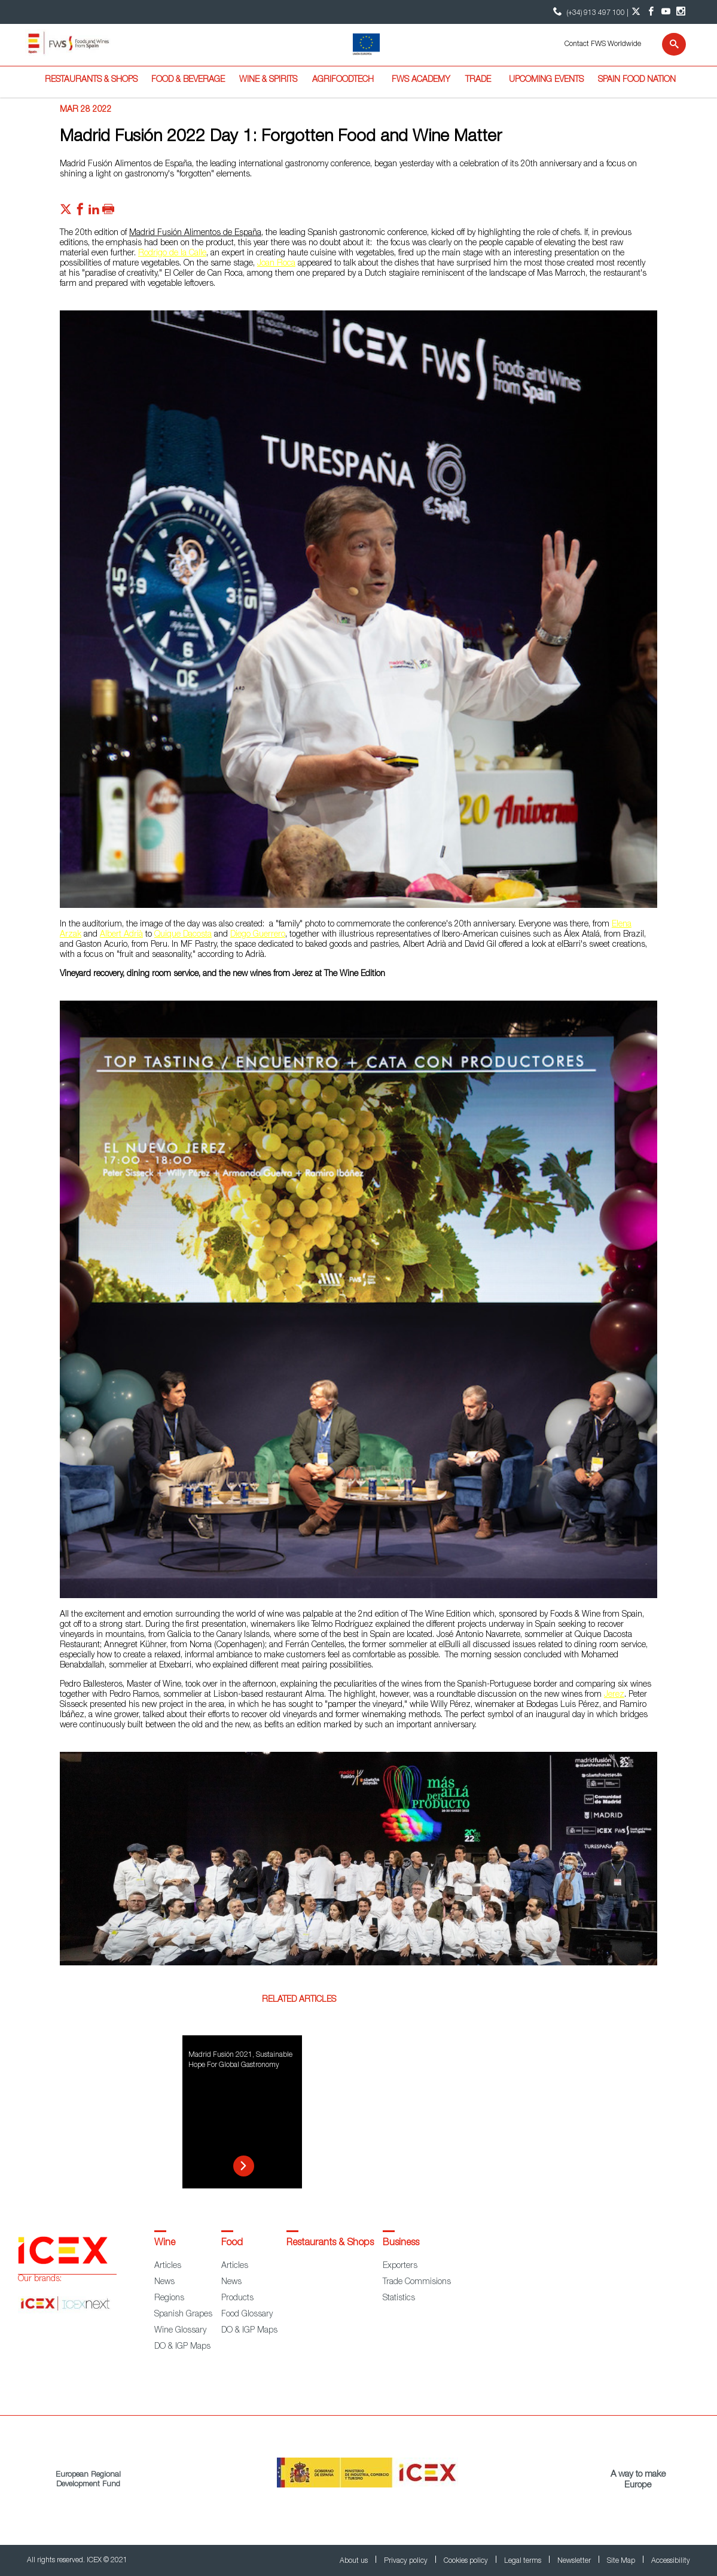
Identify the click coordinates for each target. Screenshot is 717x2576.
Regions (169, 2298)
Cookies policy (467, 2561)
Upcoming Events (546, 80)
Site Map (622, 2561)
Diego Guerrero (257, 935)
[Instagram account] (680, 12)
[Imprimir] (108, 212)
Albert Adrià (121, 935)
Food (232, 2243)
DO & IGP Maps (182, 2347)
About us (355, 2561)
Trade (478, 80)
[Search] (666, 44)
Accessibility (670, 2561)
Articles (167, 2266)
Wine (164, 2243)
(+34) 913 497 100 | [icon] (589, 12)
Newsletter (575, 2561)
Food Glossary (247, 2314)
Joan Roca (276, 264)
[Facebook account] (650, 12)
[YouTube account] (665, 12)
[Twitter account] (635, 12)
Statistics (399, 2298)
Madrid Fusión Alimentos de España (195, 233)
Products (237, 2298)
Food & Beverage (188, 80)
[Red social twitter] (66, 212)
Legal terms (523, 2561)
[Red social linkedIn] (94, 212)
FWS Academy (421, 80)
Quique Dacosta (183, 935)
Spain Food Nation (637, 80)
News (164, 2282)
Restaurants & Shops (91, 80)
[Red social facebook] (80, 212)
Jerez (614, 1695)
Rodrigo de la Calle (172, 253)
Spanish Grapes (183, 2314)
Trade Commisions (417, 2282)
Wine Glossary (180, 2331)
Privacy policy (406, 2561)
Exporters (400, 2266)
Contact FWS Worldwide (603, 44)
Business (401, 2243)
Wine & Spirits (268, 80)
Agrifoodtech (343, 80)
